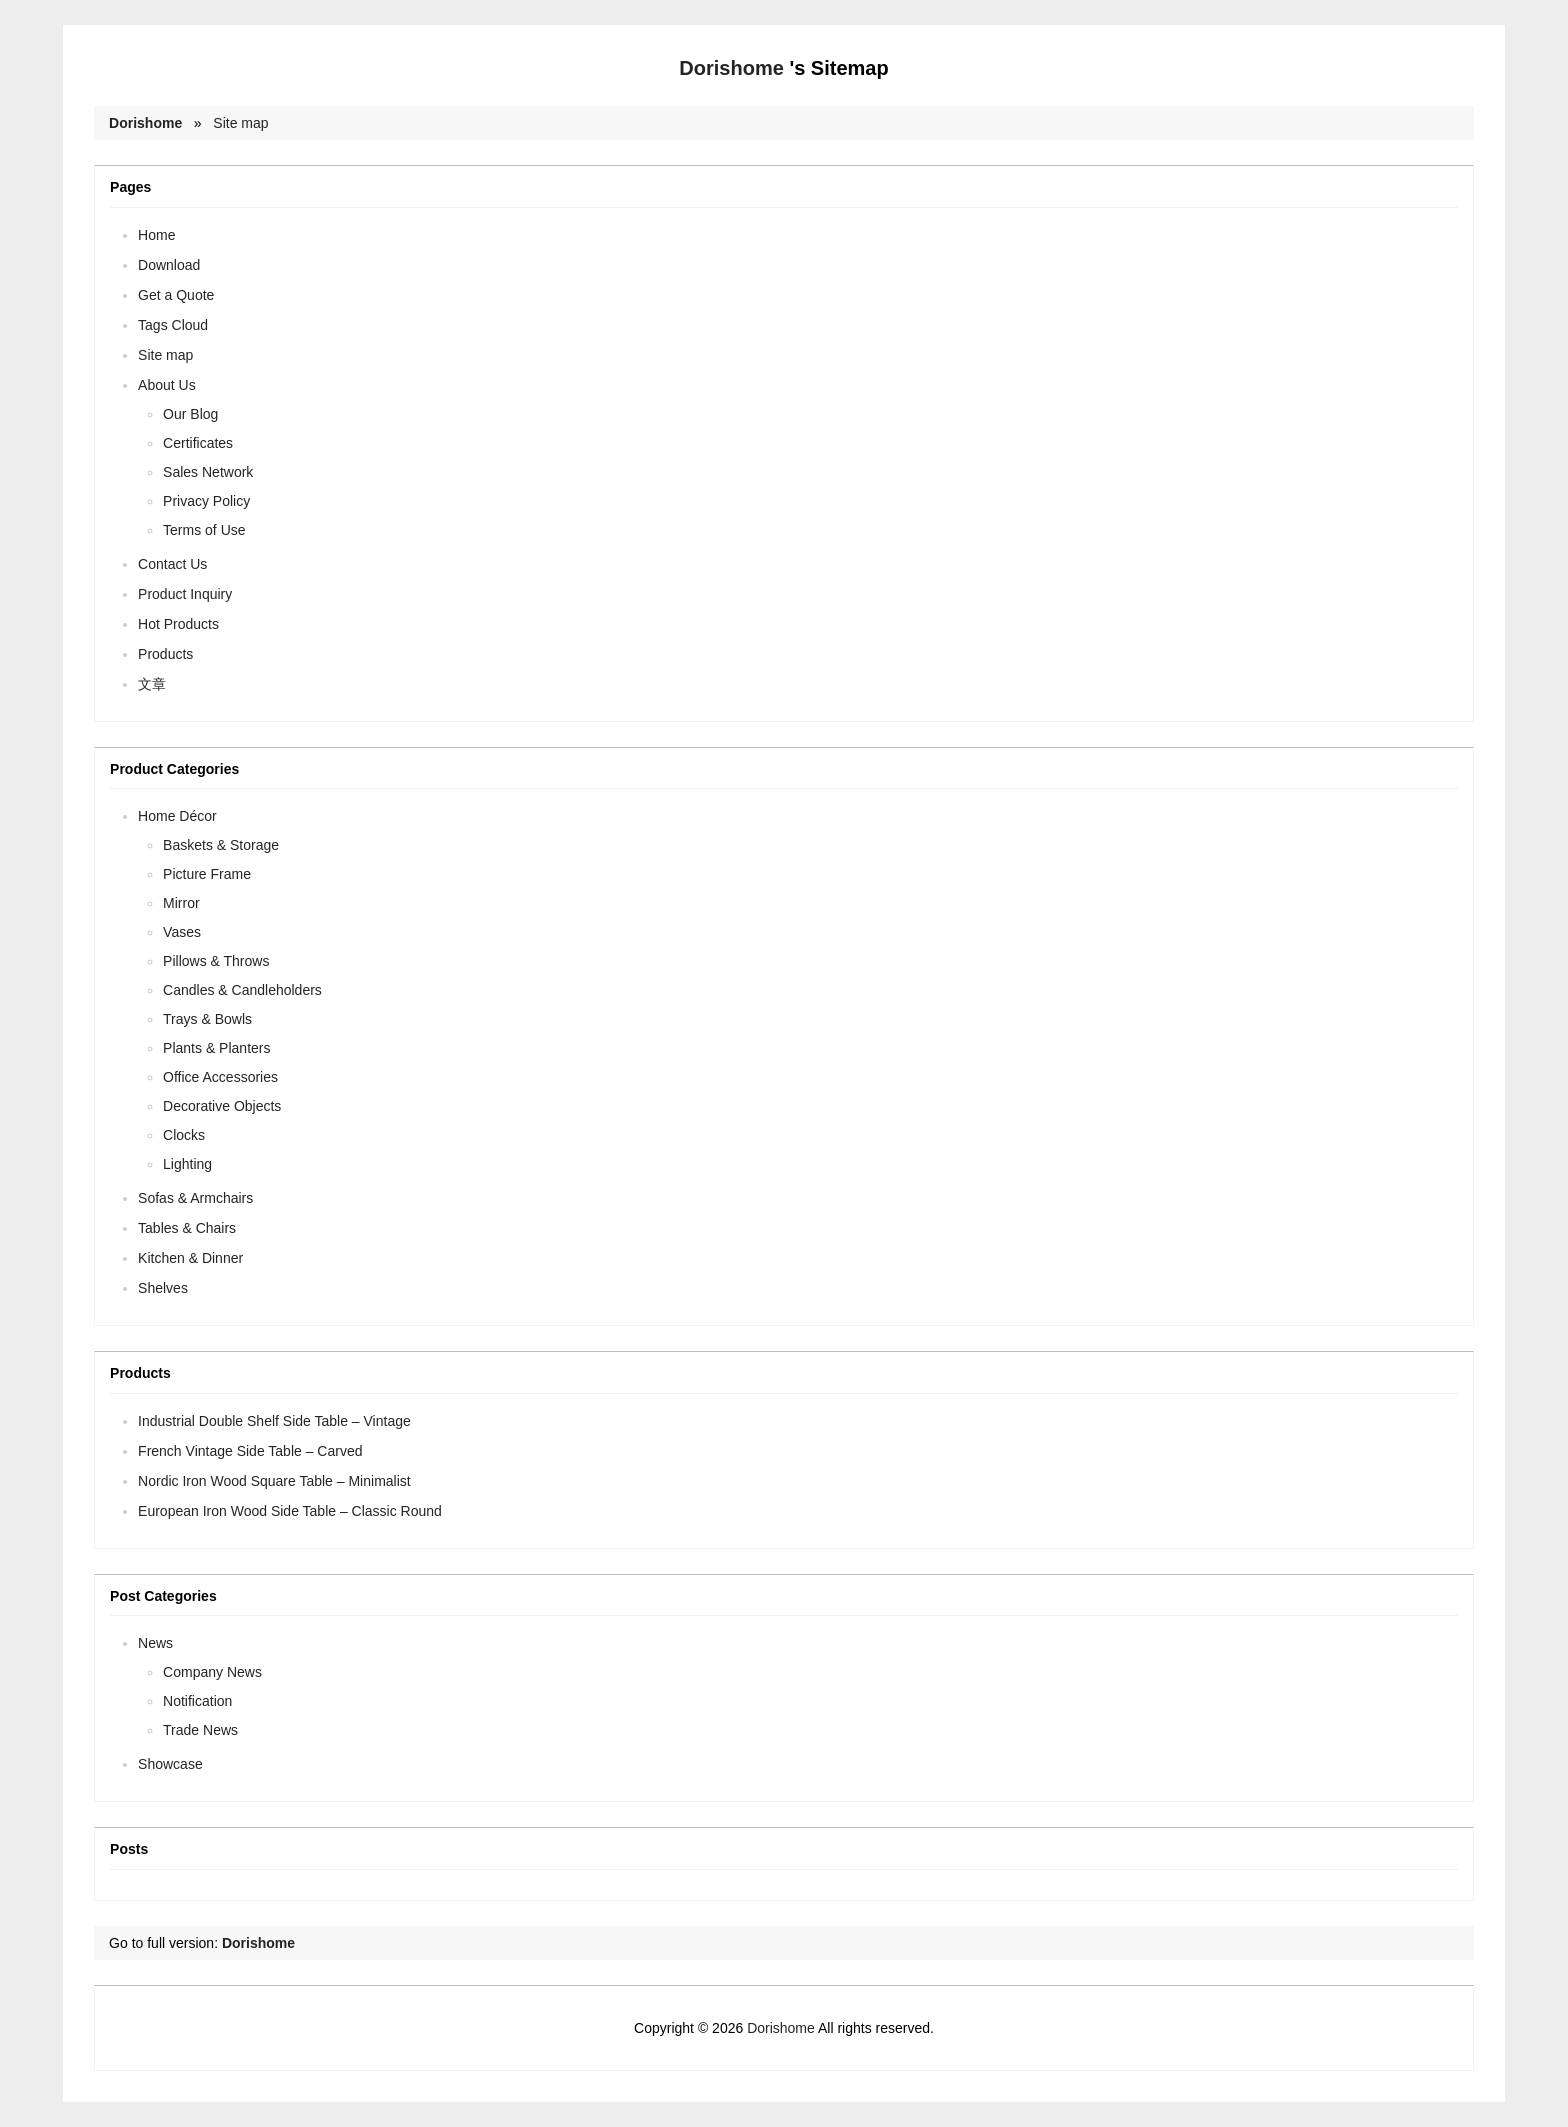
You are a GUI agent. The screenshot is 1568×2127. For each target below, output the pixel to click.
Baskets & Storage (221, 845)
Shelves (163, 1288)
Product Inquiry (185, 594)
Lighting (187, 1164)
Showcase (170, 1764)
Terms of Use (204, 530)
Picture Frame (207, 874)
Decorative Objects (222, 1106)
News (155, 1643)
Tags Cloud (173, 325)
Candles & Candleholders (242, 990)
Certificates (198, 443)
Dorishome (731, 68)
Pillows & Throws (216, 961)
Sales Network (208, 472)
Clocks (184, 1135)
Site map (240, 123)
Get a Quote (176, 295)
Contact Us (172, 564)
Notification (197, 1701)
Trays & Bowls (207, 1019)
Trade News (200, 1730)
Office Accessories (220, 1077)
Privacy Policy (206, 501)
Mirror (181, 903)
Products (165, 654)
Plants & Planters (216, 1048)
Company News (212, 1672)
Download (169, 265)
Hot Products (178, 624)
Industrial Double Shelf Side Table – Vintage (274, 1421)
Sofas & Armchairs (195, 1198)
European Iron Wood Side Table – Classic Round (290, 1511)
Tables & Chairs (187, 1228)
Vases (182, 932)
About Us (167, 385)
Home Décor (177, 816)
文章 (152, 684)
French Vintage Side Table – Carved (250, 1451)
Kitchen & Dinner (190, 1258)
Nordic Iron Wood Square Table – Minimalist (274, 1481)
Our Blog (190, 414)
